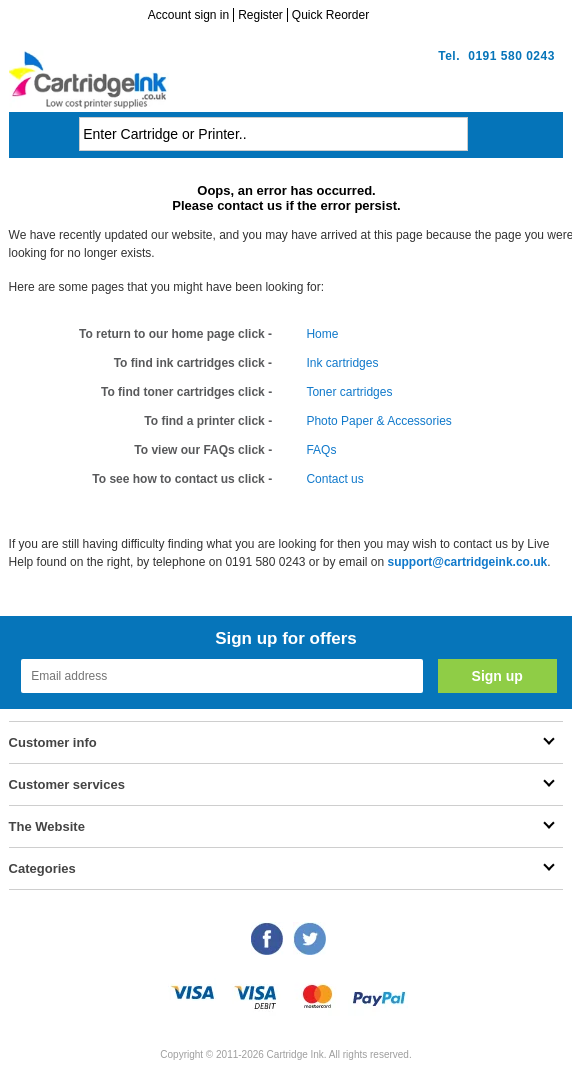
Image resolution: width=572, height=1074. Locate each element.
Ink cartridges (342, 363)
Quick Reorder (330, 15)
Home (322, 334)
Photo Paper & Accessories (378, 421)
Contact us (334, 479)
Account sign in (188, 15)
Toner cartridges (349, 392)
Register (260, 15)
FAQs (321, 450)
